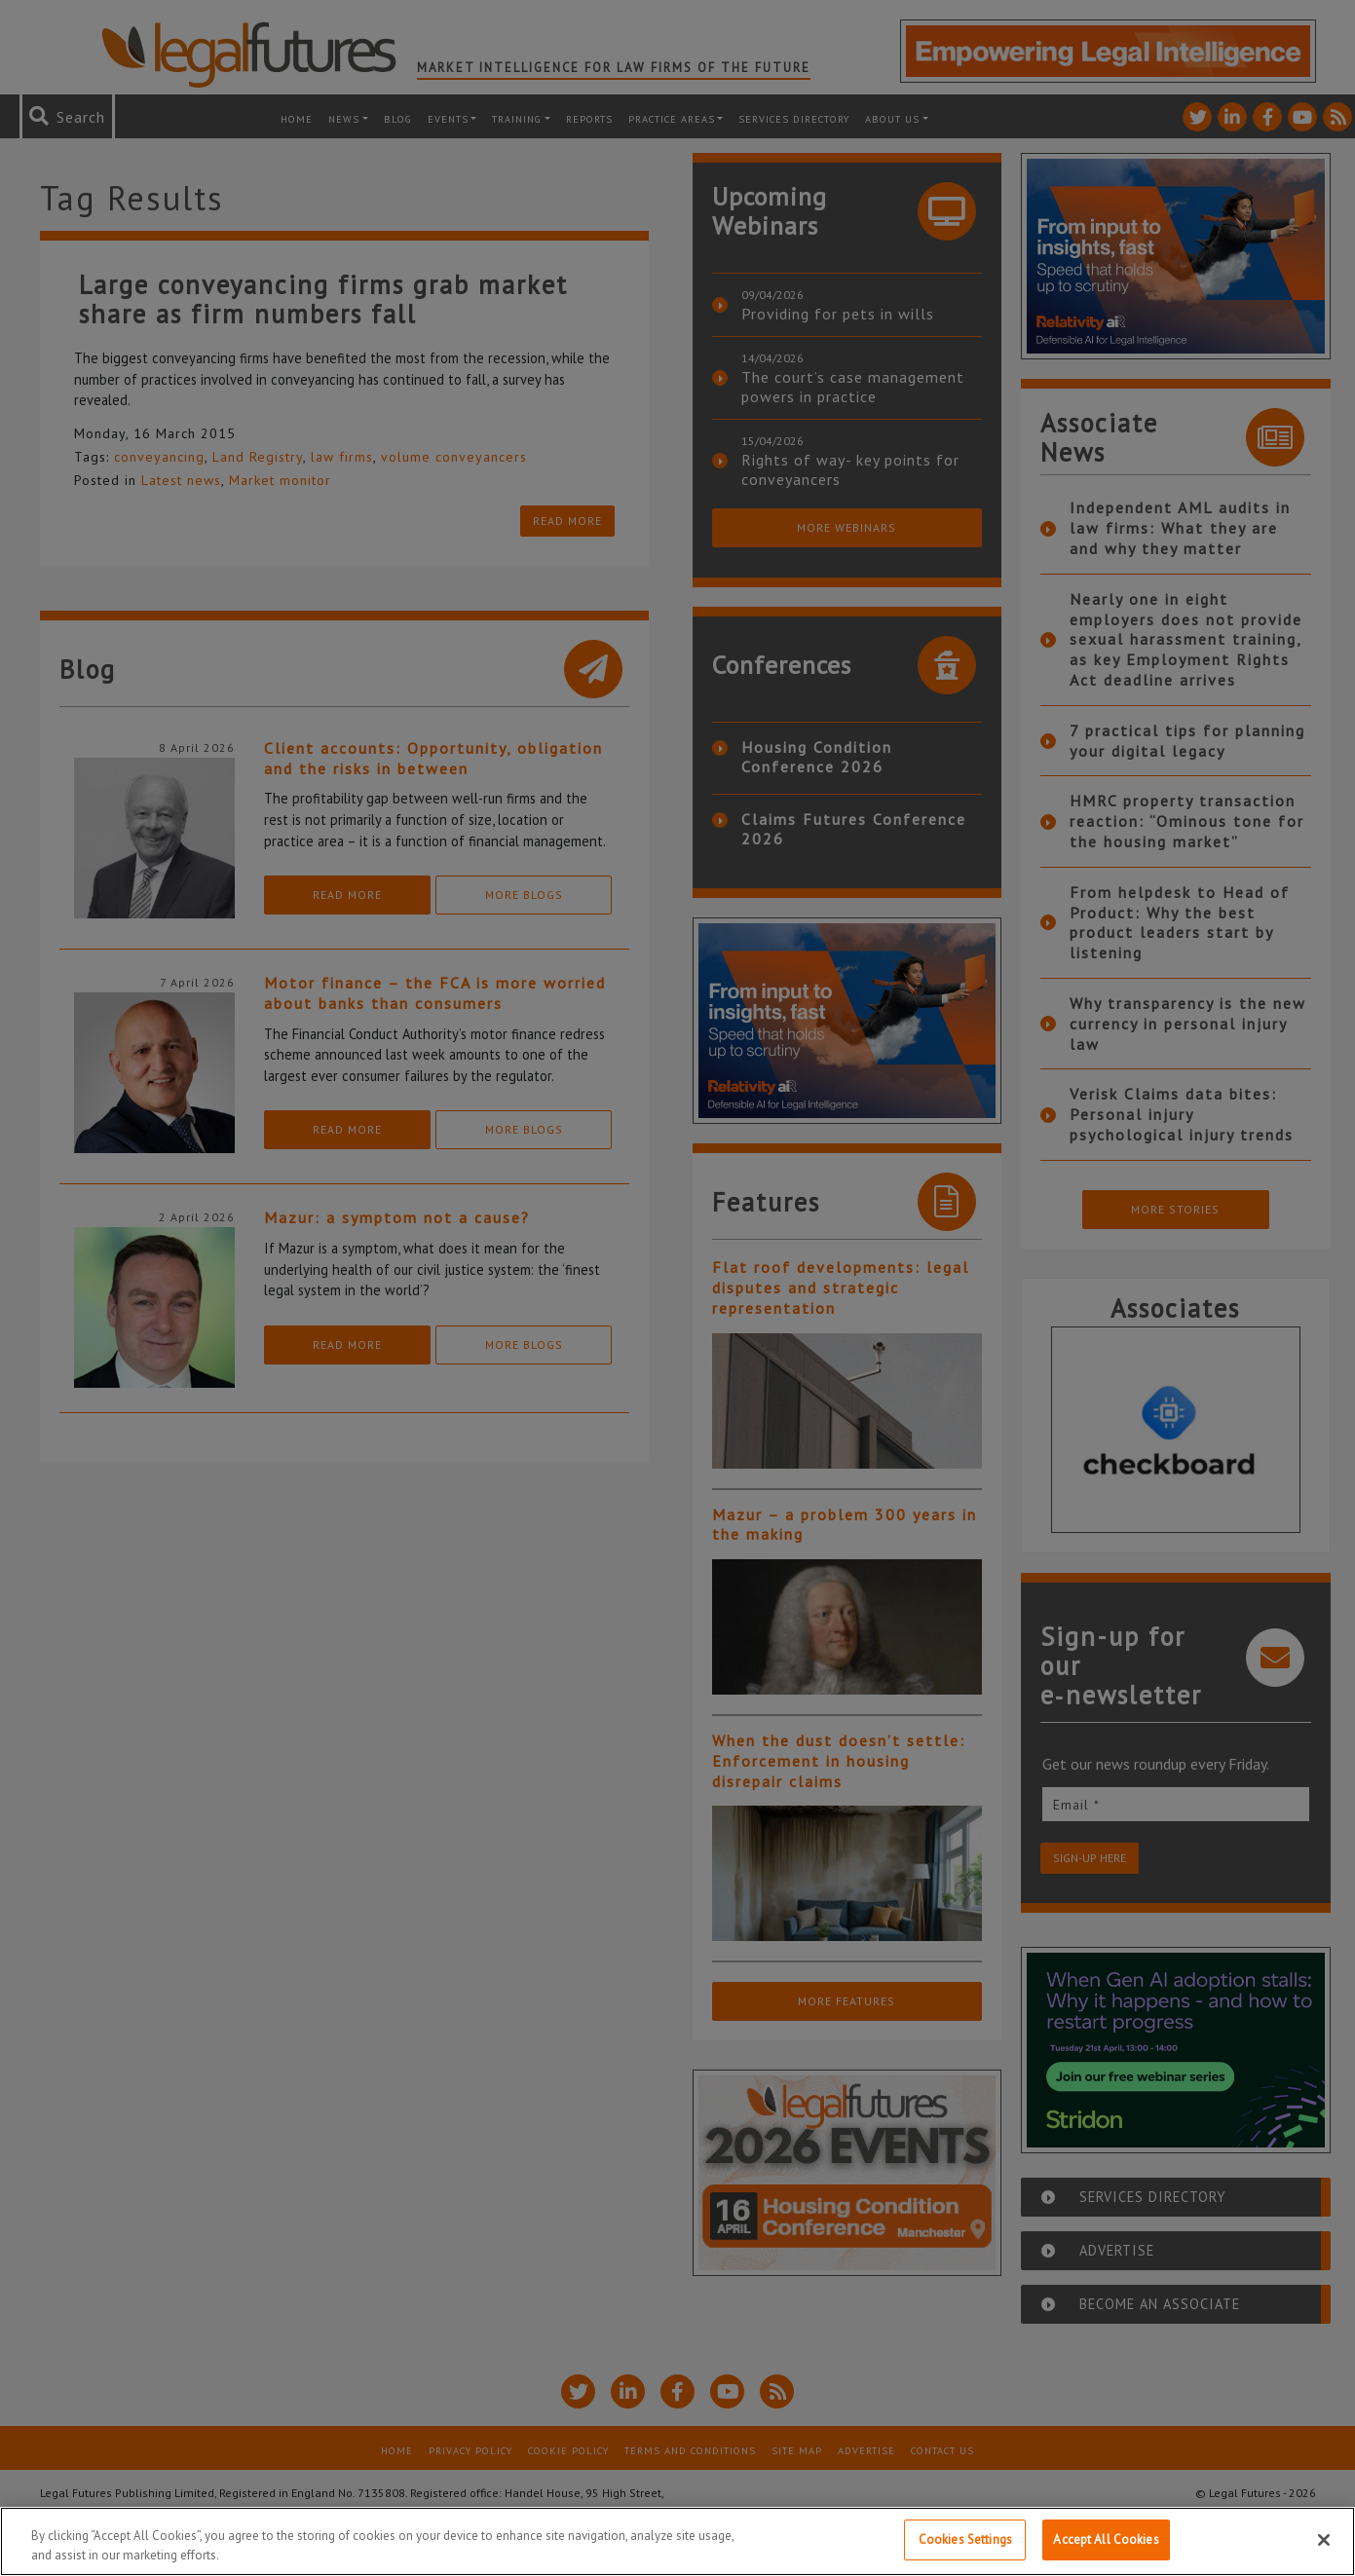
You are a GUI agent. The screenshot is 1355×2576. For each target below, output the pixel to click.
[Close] (1323, 2540)
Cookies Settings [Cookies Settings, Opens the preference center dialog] (965, 2539)
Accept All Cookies (1105, 2539)
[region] (677, 2541)
